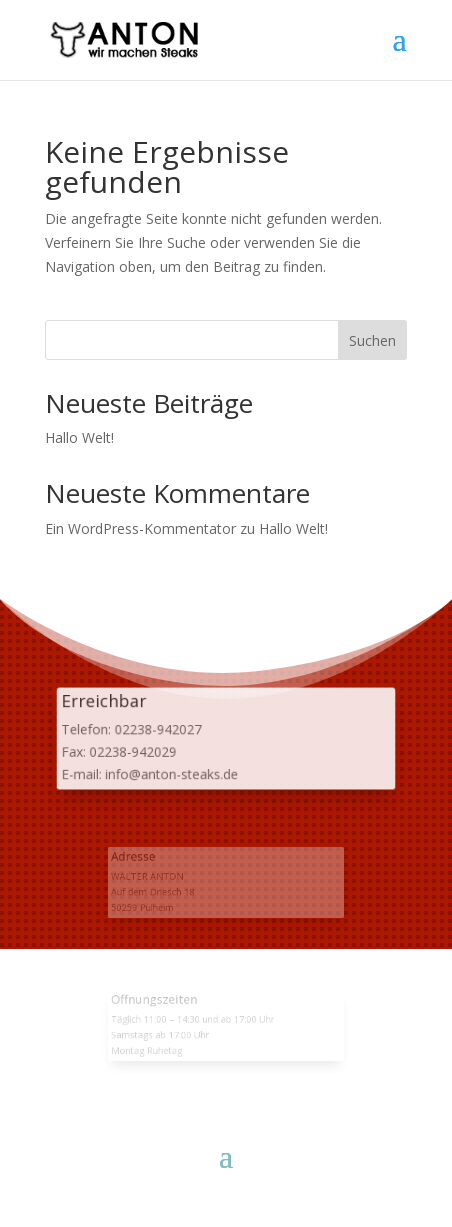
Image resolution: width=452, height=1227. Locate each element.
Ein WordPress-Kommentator (140, 528)
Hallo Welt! (79, 437)
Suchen (372, 340)
